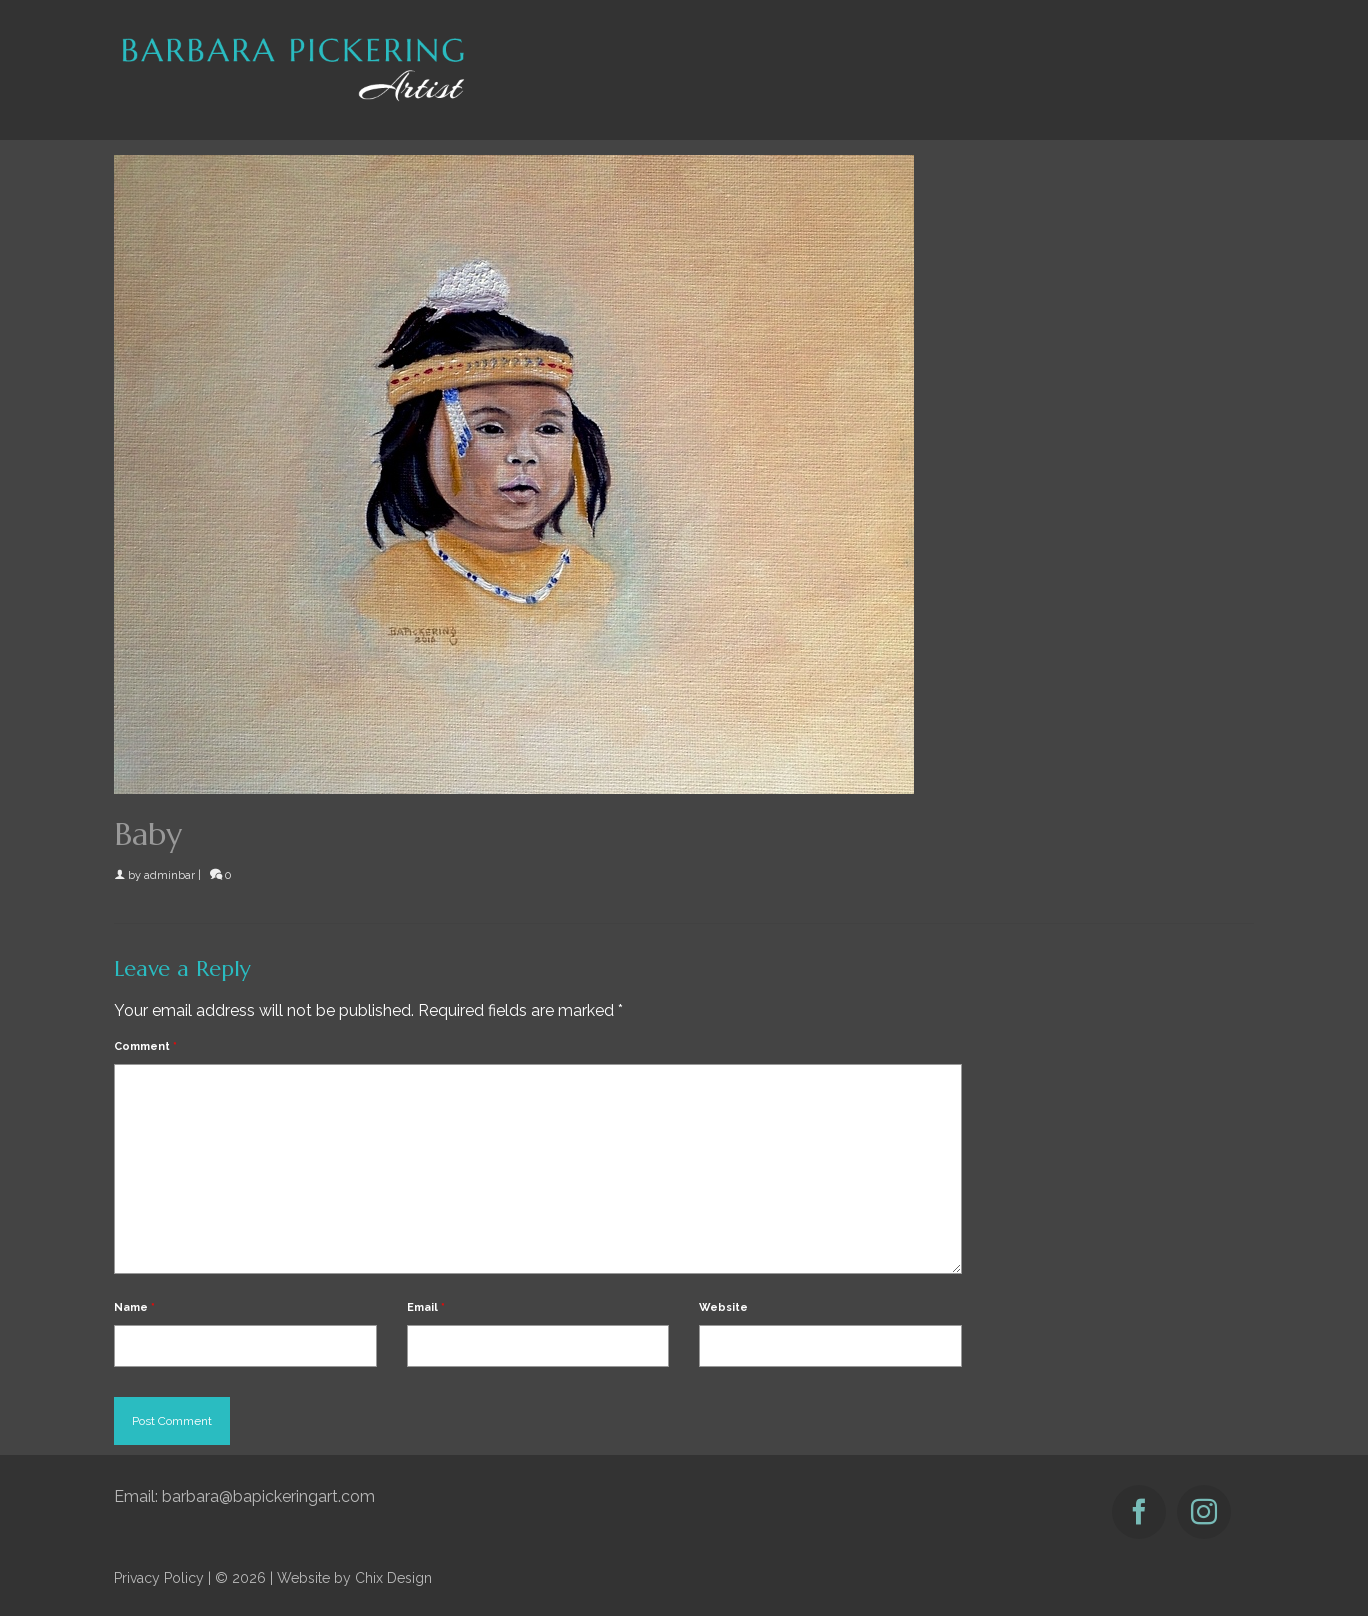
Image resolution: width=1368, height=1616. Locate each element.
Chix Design (393, 1578)
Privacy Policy (159, 1578)
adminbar (169, 875)
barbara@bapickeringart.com (268, 1496)
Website (723, 1307)
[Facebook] (1139, 1512)
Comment (145, 1046)
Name (134, 1307)
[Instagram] (1204, 1512)
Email (426, 1307)
